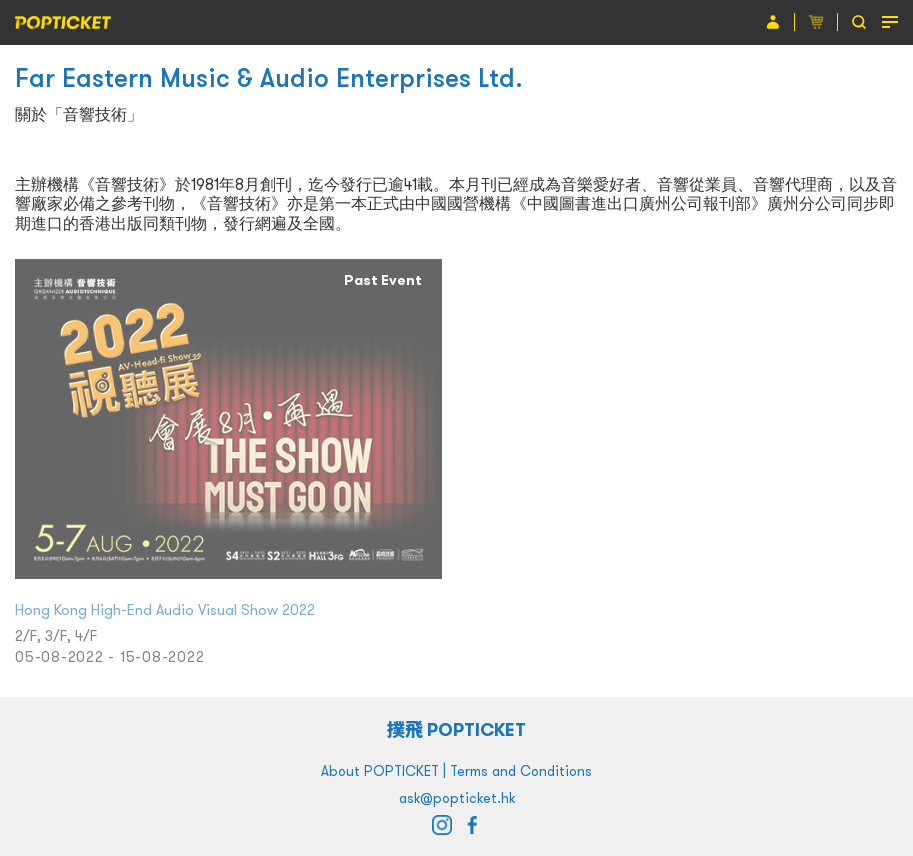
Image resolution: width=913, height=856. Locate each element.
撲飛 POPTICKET (456, 729)
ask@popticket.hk (457, 798)
